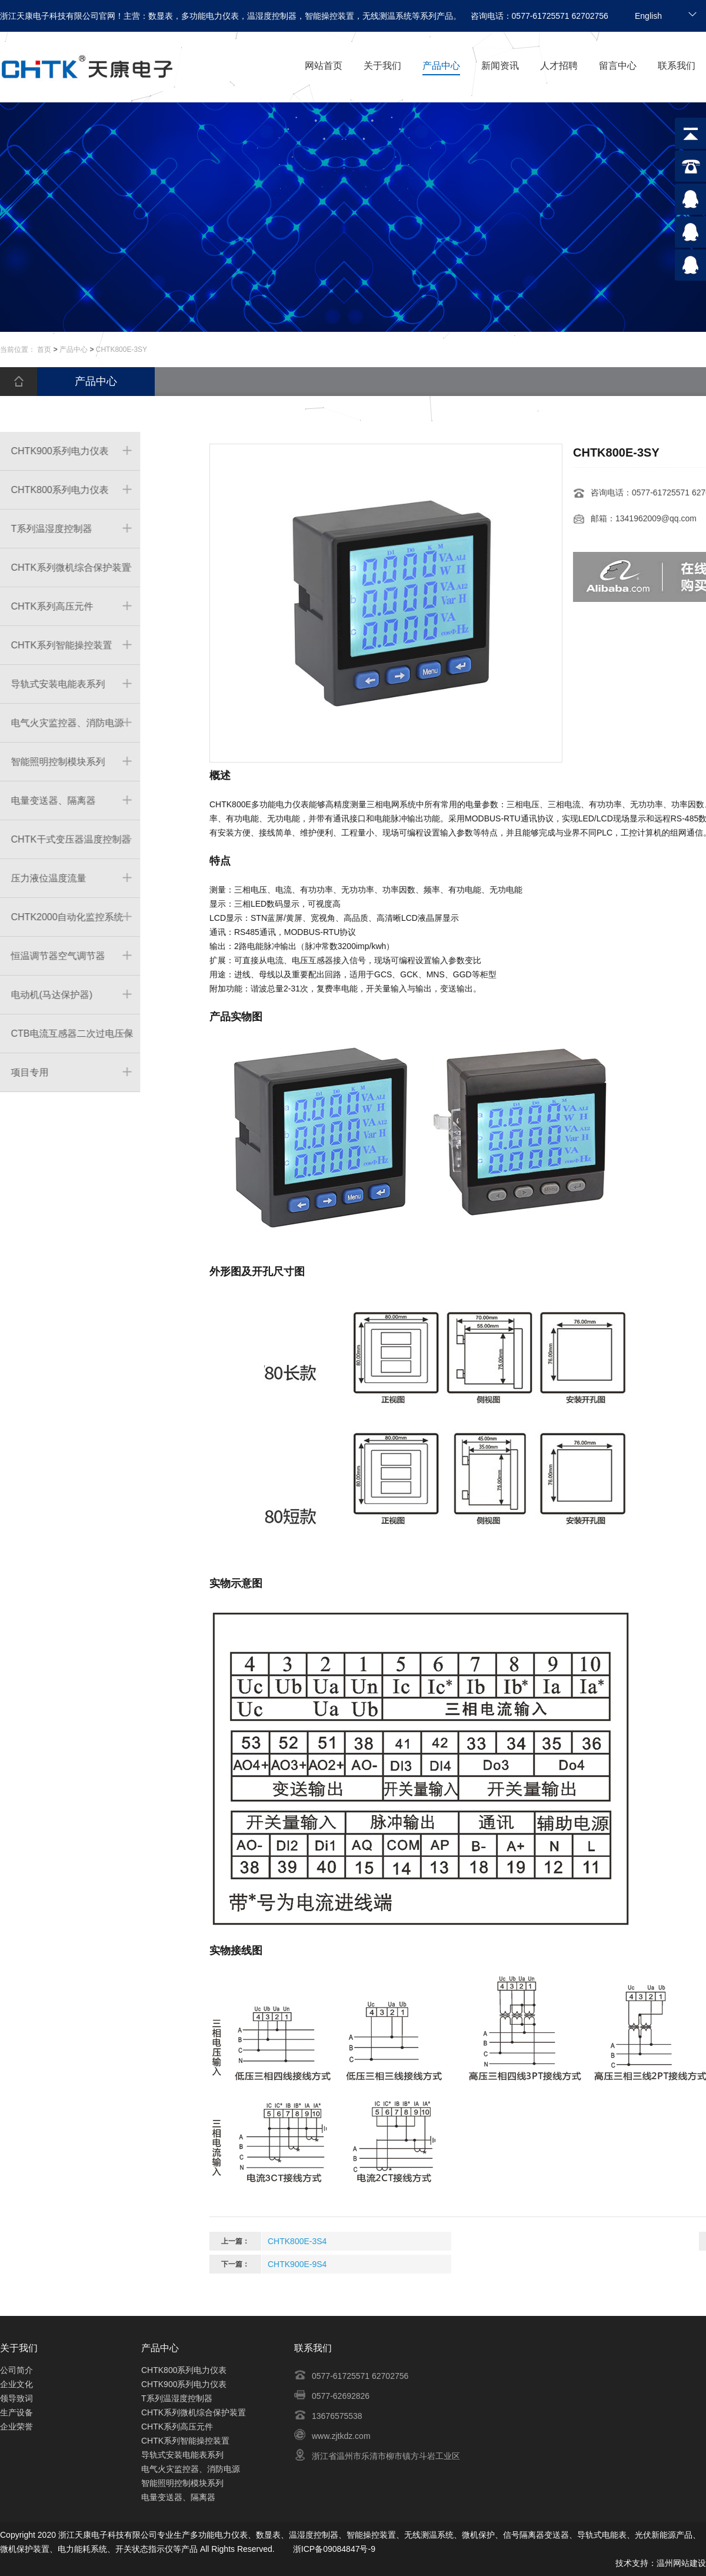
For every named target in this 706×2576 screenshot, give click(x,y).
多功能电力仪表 (219, 2535)
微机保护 (478, 2535)
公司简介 (16, 2370)
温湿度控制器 (313, 2535)
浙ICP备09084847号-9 (334, 2549)
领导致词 (16, 2398)
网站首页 (323, 66)
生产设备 (16, 2412)
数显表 (268, 2535)
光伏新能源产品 (663, 2535)
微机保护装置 (24, 2549)
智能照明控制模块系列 (182, 2483)
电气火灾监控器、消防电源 (190, 2469)
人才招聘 (559, 66)
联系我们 (676, 66)
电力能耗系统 (82, 2549)
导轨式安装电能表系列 (182, 2454)
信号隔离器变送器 (536, 2535)
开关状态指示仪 (144, 2549)
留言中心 (618, 66)
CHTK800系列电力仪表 (184, 2370)
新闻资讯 (500, 66)
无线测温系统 (429, 2535)
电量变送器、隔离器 (178, 2497)
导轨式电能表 (602, 2535)
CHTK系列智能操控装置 (185, 2440)
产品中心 (441, 66)
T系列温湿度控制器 (176, 2398)
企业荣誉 (16, 2426)
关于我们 (382, 66)
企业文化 (16, 2384)
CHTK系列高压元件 (177, 2426)
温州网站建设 (681, 2563)
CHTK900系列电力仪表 (184, 2384)
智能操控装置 (371, 2535)
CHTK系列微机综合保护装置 (193, 2412)
